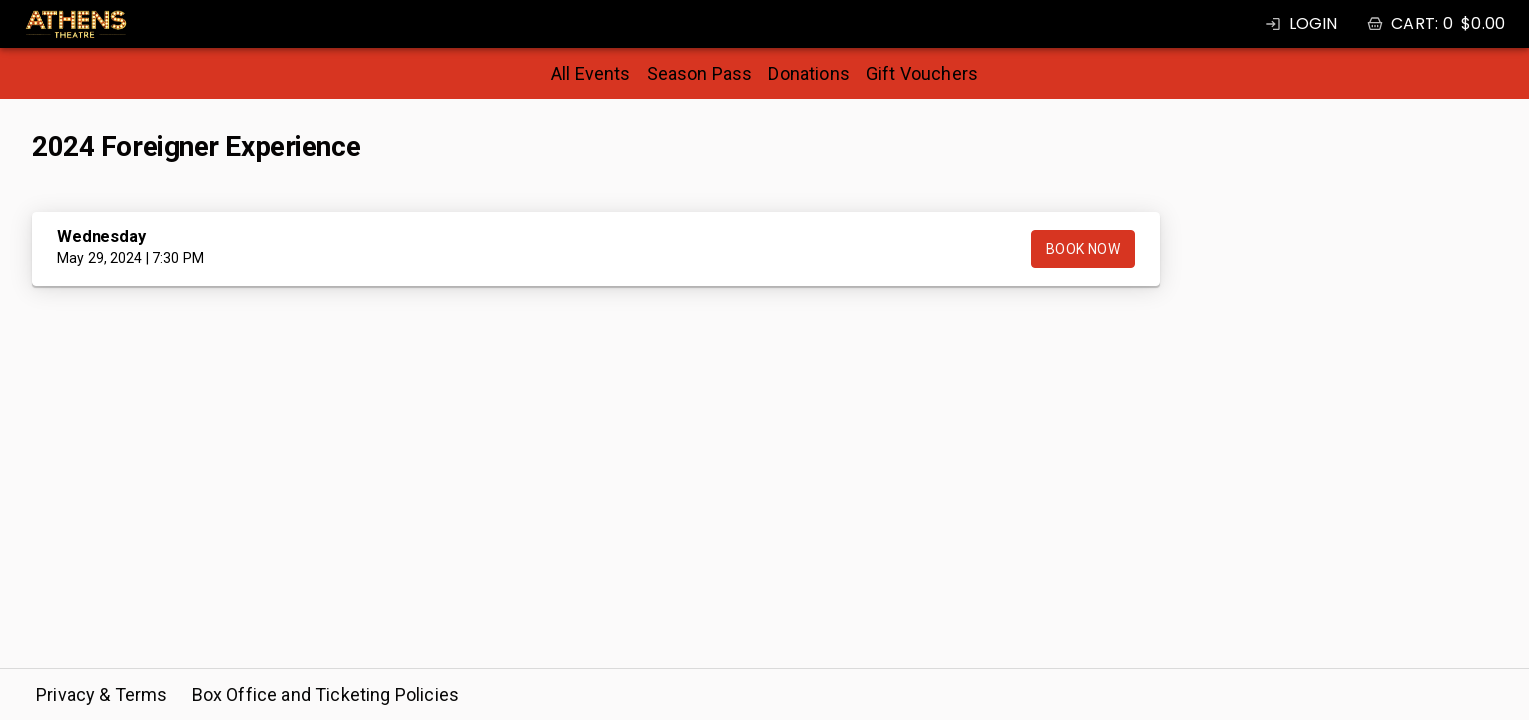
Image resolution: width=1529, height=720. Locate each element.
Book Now (1083, 249)
